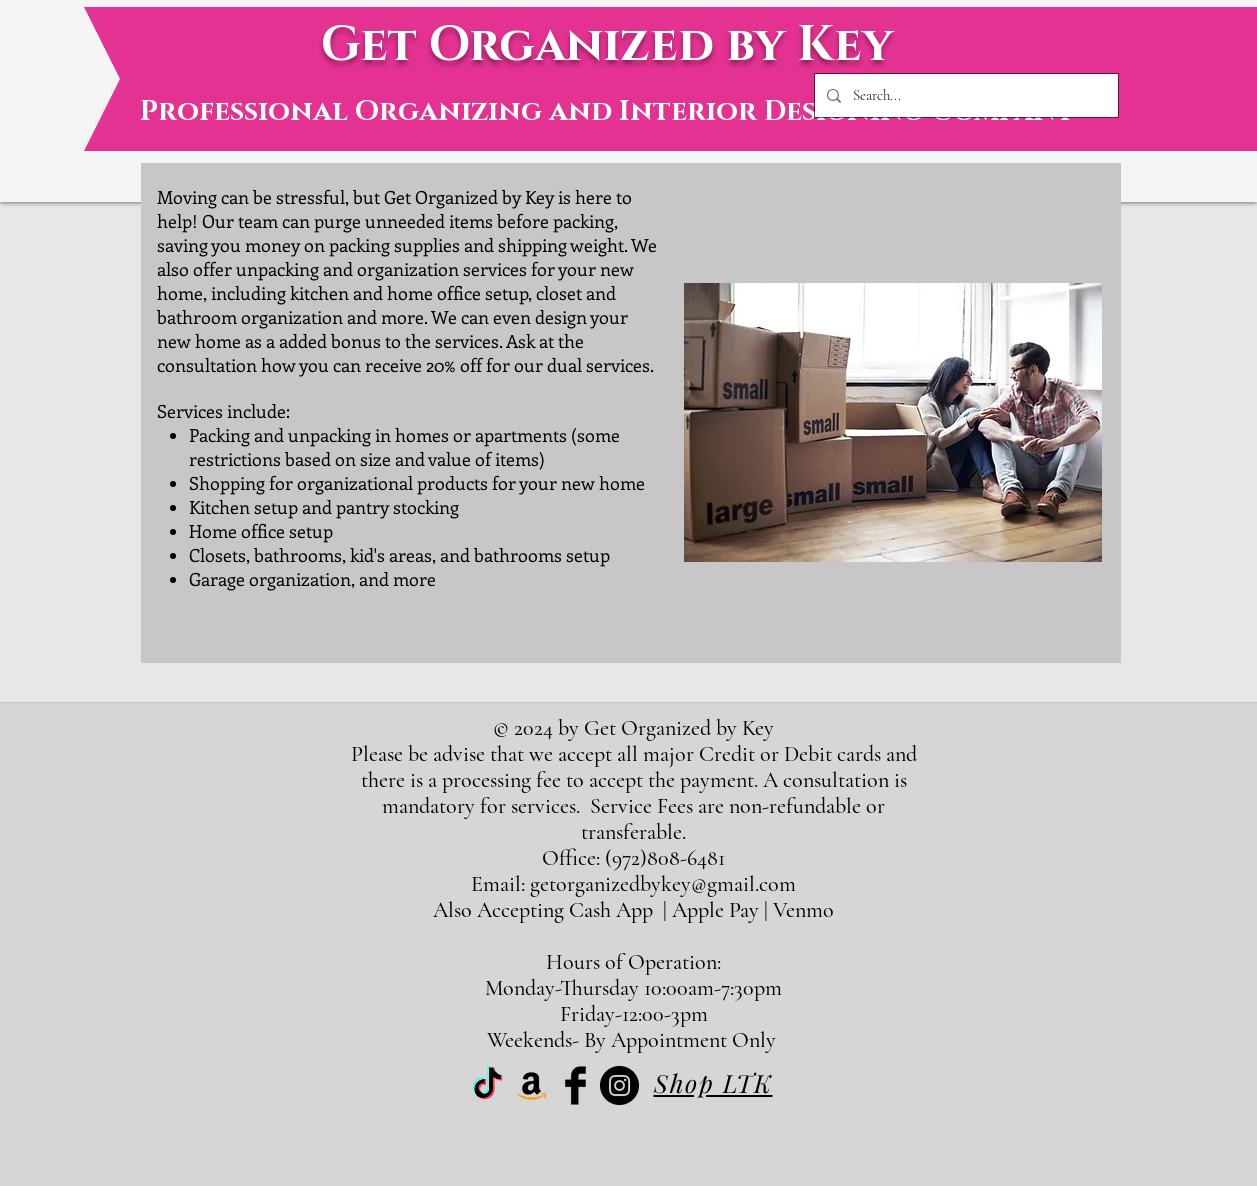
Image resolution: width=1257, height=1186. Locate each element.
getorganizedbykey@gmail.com (663, 884)
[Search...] (964, 95)
